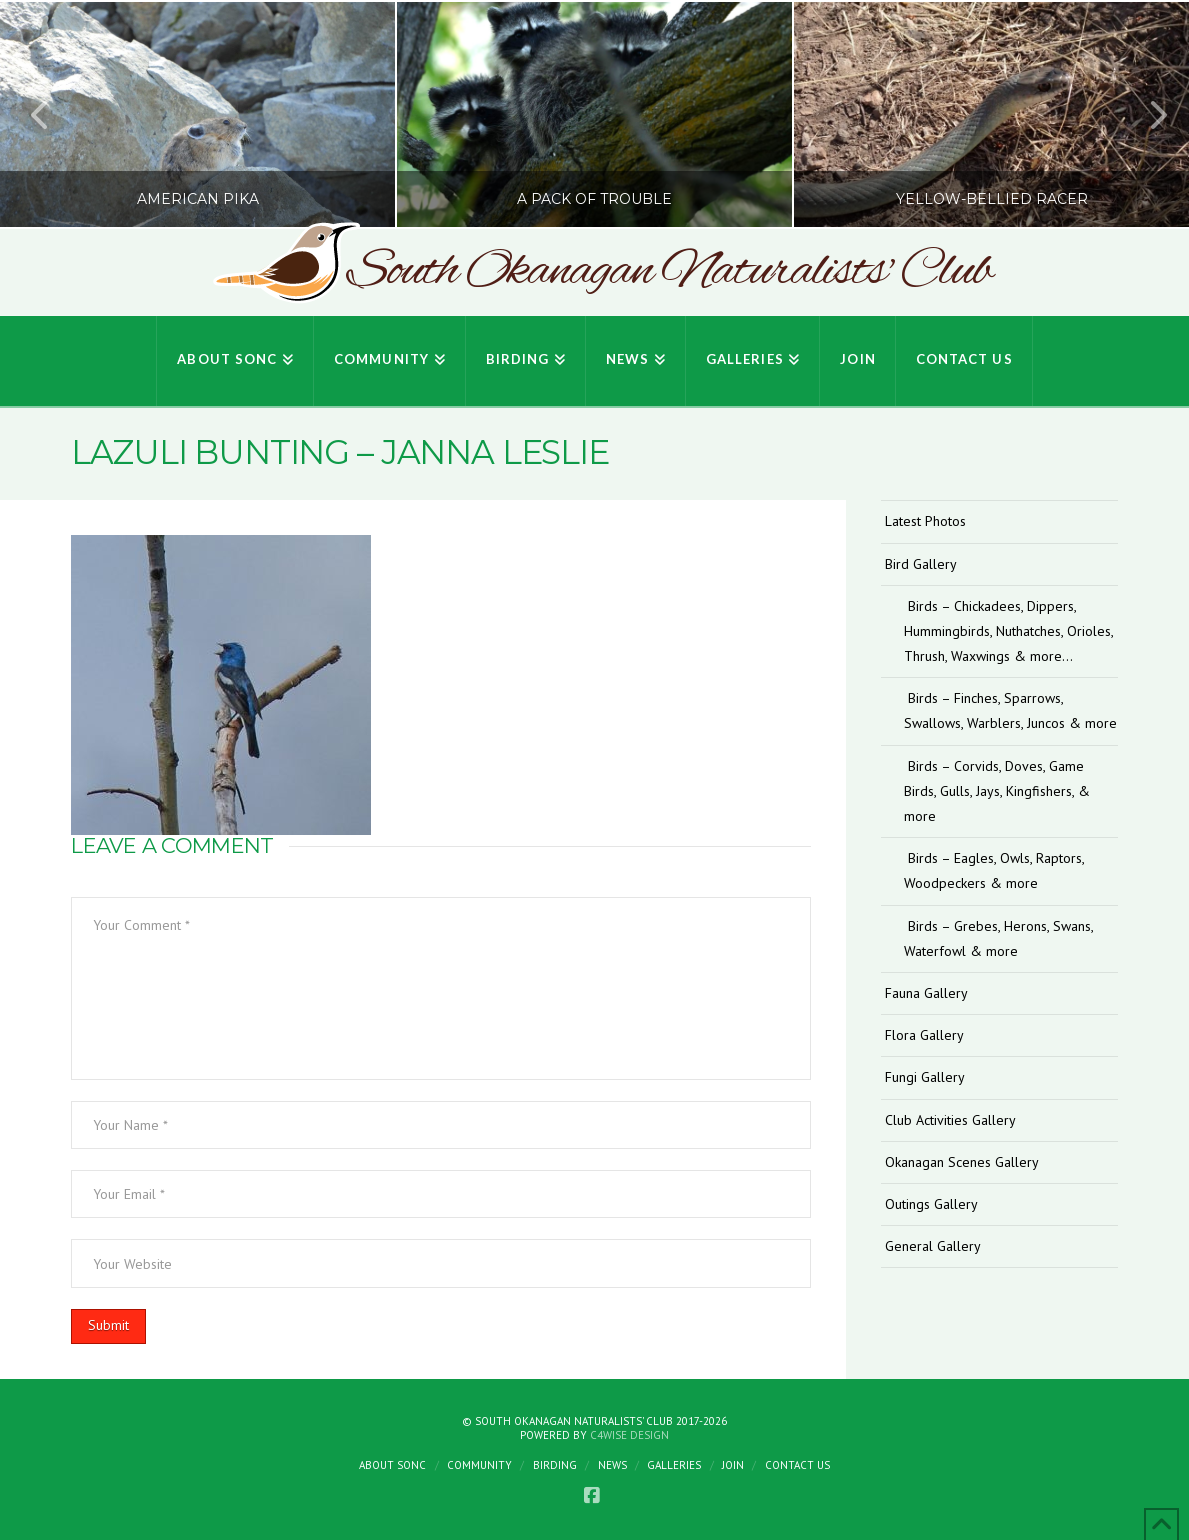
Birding (555, 1465)
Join (733, 1465)
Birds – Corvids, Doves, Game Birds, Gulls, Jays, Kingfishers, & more (997, 791)
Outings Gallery (931, 1204)
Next (1147, 114)
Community (479, 1465)
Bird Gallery (921, 564)
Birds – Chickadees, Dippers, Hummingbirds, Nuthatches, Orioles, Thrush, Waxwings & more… (1008, 631)
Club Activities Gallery (950, 1120)
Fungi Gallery (925, 1077)
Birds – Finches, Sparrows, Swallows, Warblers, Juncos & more (1010, 710)
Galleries (674, 1465)
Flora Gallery (924, 1035)
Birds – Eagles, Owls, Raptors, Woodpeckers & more (994, 870)
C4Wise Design (629, 1435)
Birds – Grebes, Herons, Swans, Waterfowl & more (998, 938)
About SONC (392, 1465)
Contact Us (797, 1465)
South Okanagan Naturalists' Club (669, 272)
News (612, 1465)
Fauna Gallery (926, 993)
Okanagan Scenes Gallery (962, 1162)
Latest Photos (925, 521)
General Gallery (933, 1246)
